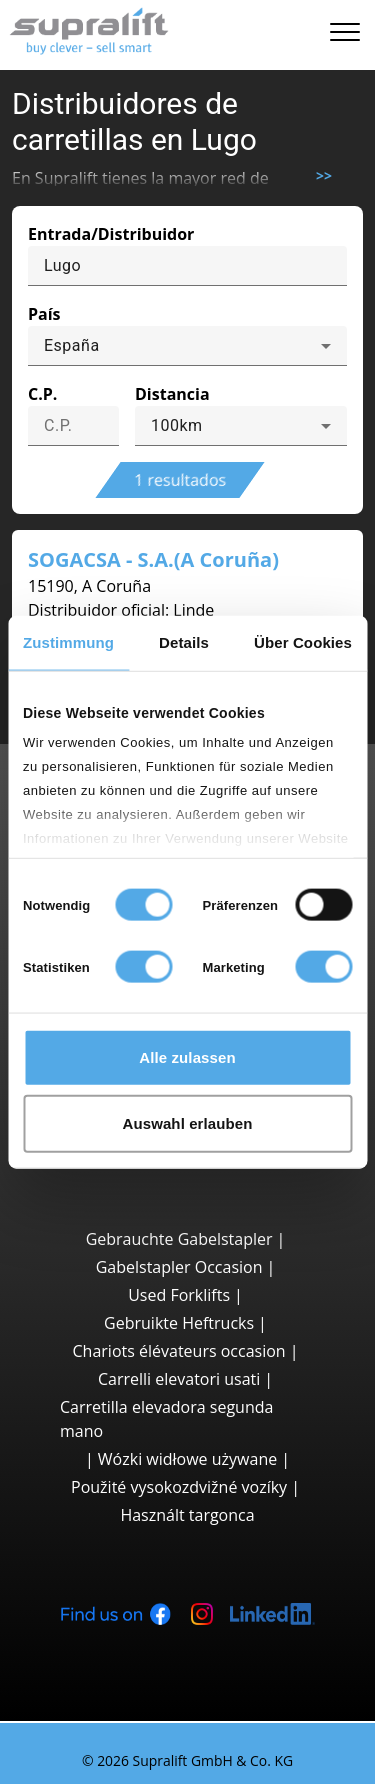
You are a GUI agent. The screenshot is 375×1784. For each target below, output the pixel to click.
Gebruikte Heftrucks (179, 1323)
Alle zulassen (187, 1057)
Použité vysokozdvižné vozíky (179, 1487)
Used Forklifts (179, 1295)
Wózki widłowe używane (187, 1459)
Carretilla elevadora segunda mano (166, 1419)
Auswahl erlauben (188, 1122)
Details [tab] (184, 642)
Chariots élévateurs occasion (179, 1351)
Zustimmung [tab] (68, 642)
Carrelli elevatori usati (179, 1379)
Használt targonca (187, 1515)
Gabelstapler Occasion (179, 1267)
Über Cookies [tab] (303, 642)
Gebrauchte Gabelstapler (179, 1239)
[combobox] (187, 346)
